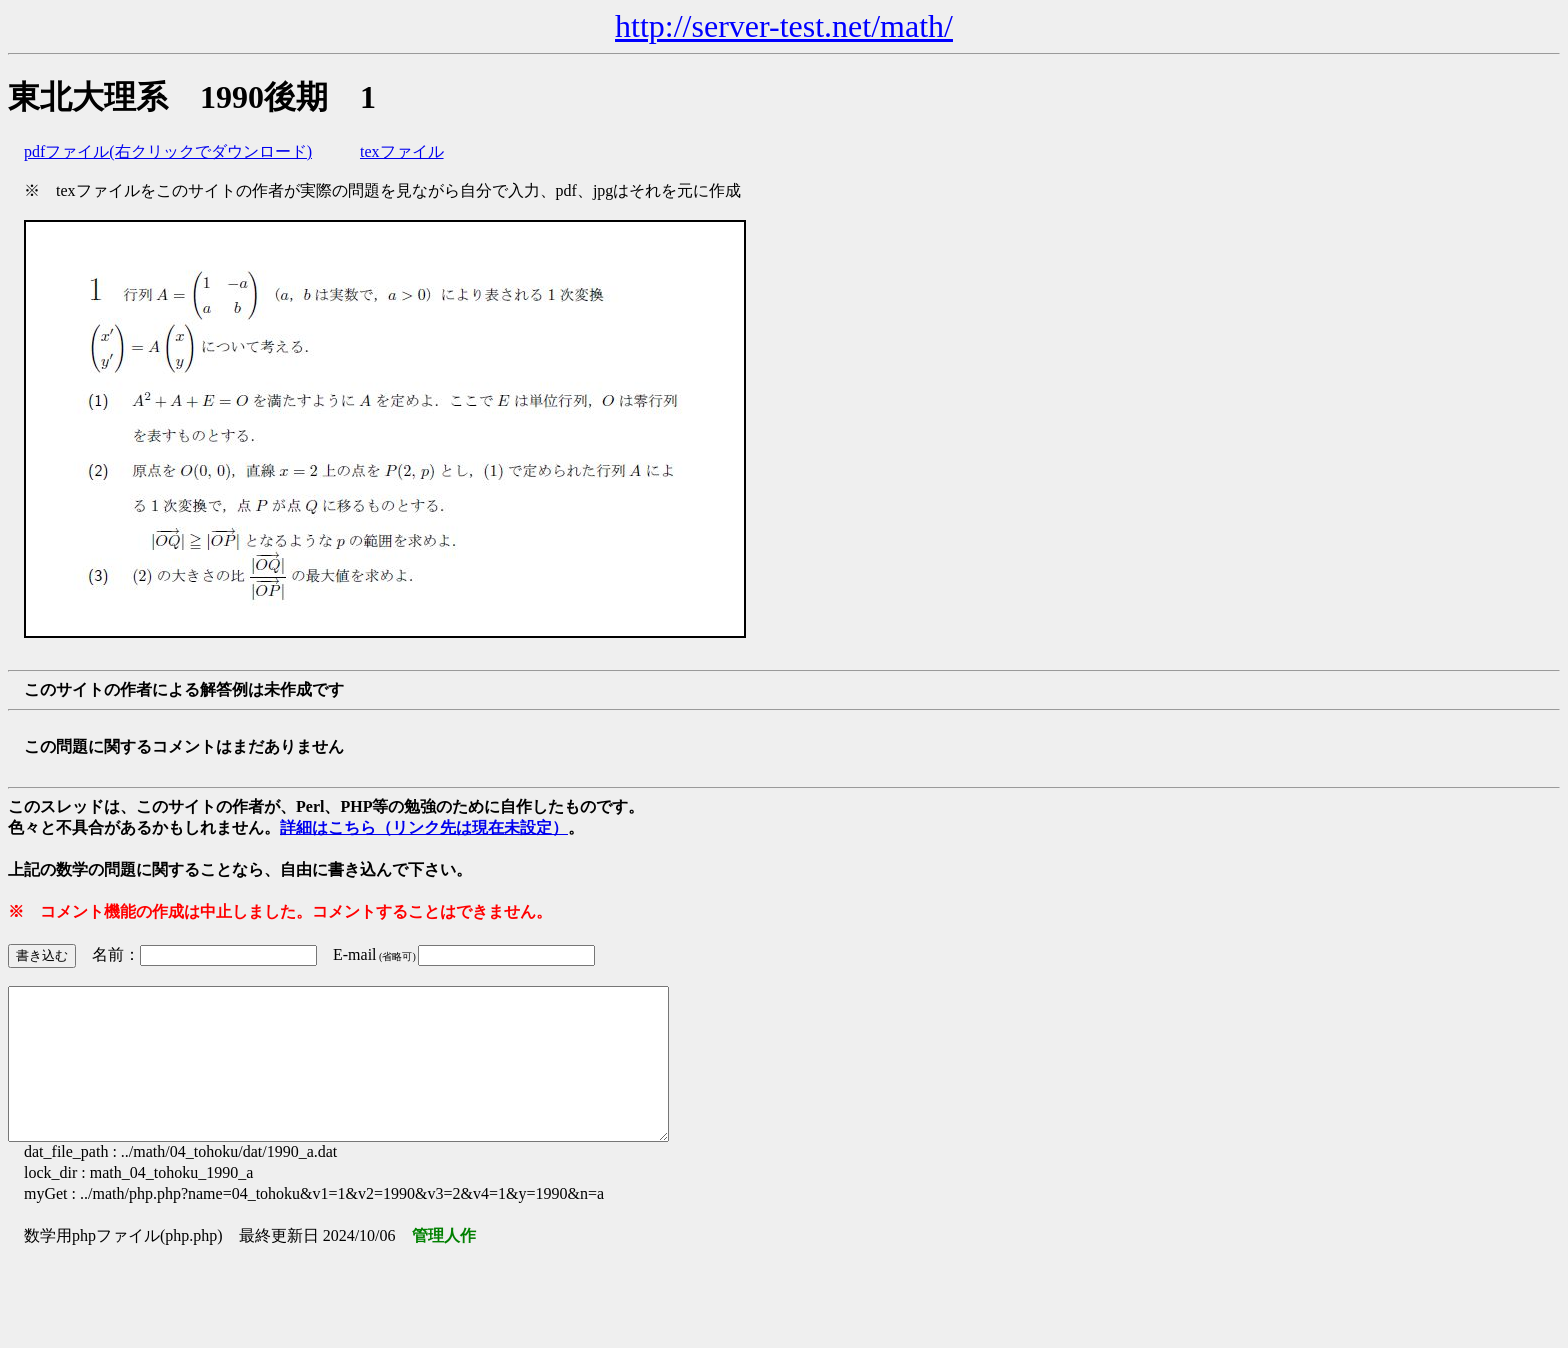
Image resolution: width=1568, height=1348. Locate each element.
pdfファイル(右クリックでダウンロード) (168, 151)
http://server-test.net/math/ (784, 26)
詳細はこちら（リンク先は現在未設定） (424, 827)
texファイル (402, 151)
